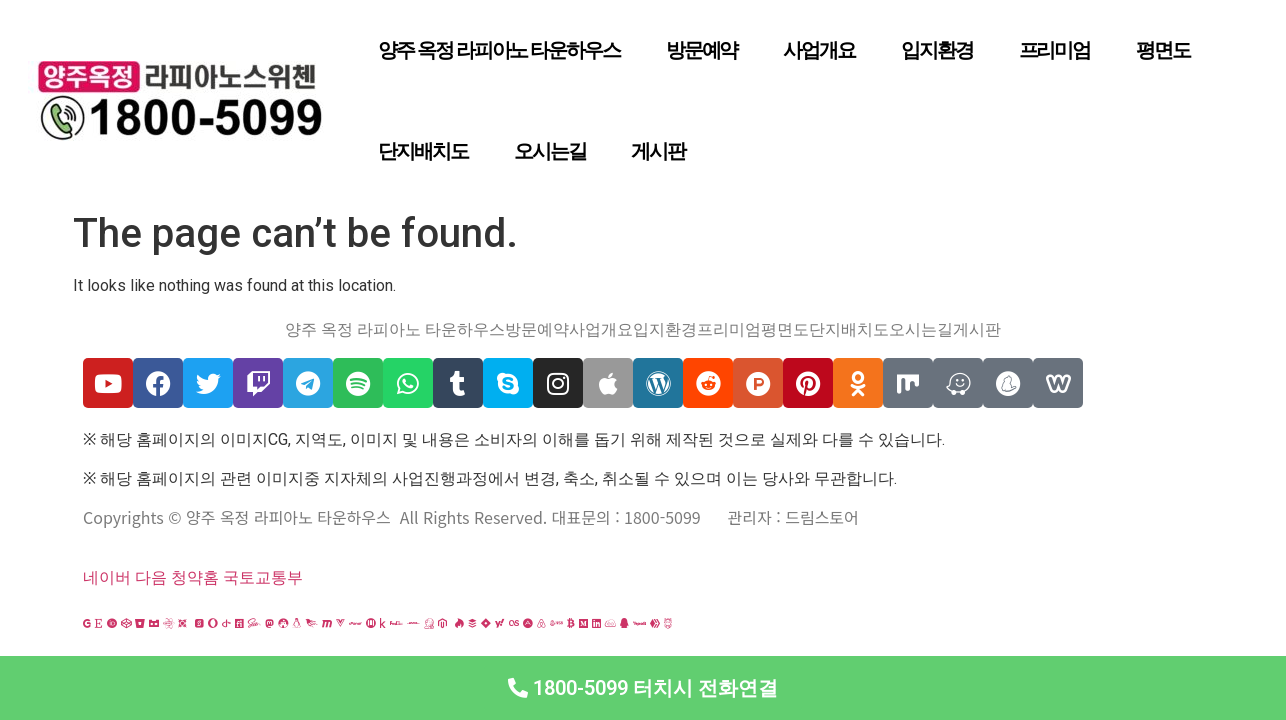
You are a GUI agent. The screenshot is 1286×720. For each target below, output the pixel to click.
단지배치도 (423, 151)
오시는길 (550, 151)
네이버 (107, 577)
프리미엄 (1055, 50)
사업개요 (819, 50)
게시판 (658, 151)
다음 (151, 577)
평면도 (1163, 50)
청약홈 (195, 577)
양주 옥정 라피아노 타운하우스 (498, 50)
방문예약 (702, 50)
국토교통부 (263, 577)
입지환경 (937, 50)
